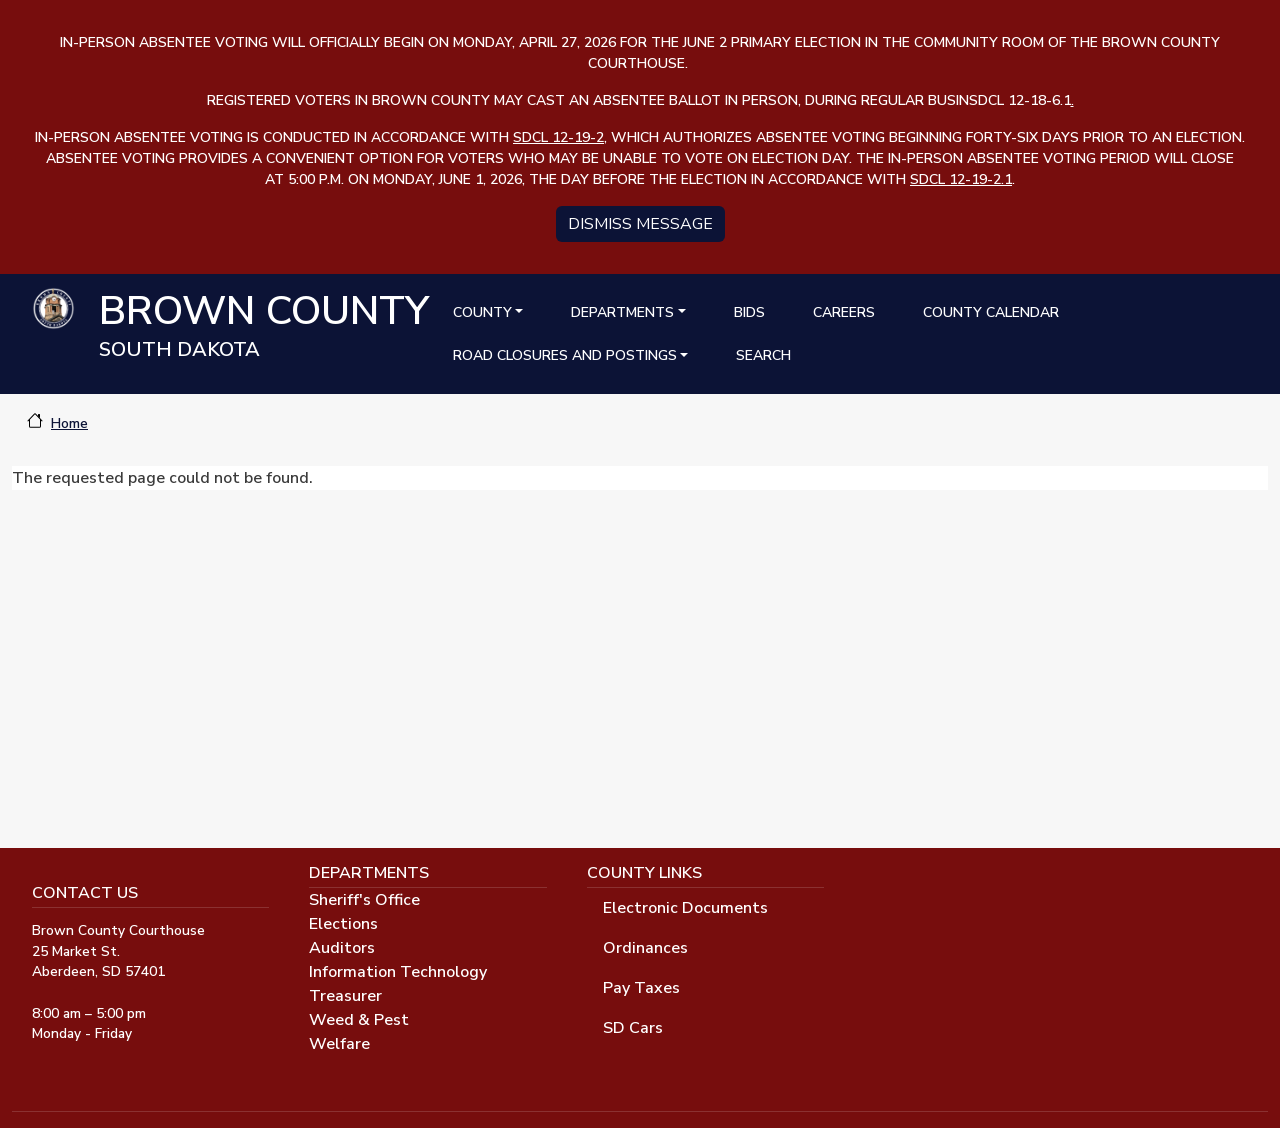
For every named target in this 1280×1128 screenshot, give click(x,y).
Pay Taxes (641, 988)
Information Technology (398, 972)
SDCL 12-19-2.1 (961, 179)
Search (763, 355)
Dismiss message (640, 224)
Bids (749, 312)
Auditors (342, 948)
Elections (343, 924)
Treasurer (345, 996)
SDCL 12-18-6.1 (1021, 100)
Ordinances (645, 948)
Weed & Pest (359, 1020)
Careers (844, 312)
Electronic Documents (685, 908)
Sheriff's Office (364, 900)
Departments (622, 312)
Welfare (339, 1044)
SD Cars (633, 1028)
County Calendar (991, 312)
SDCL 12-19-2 (558, 137)
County (482, 312)
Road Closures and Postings (565, 355)
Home (69, 423)
